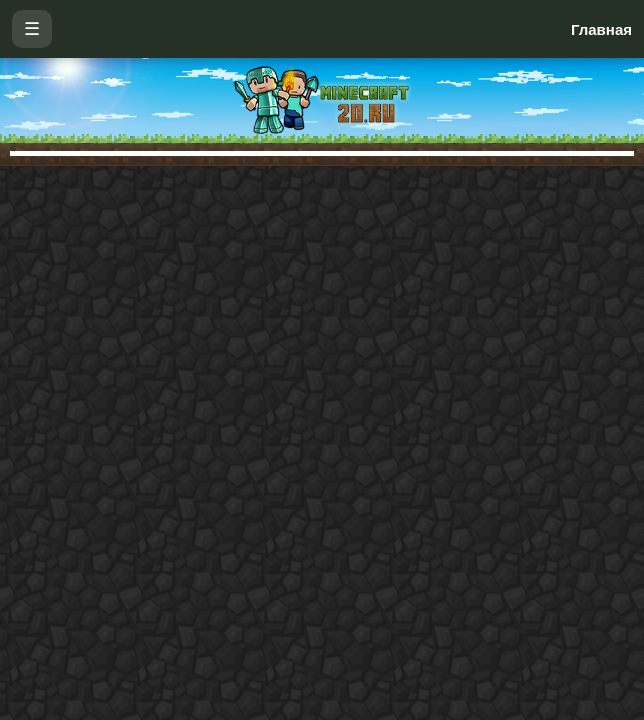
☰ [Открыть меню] (32, 29)
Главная (601, 29)
